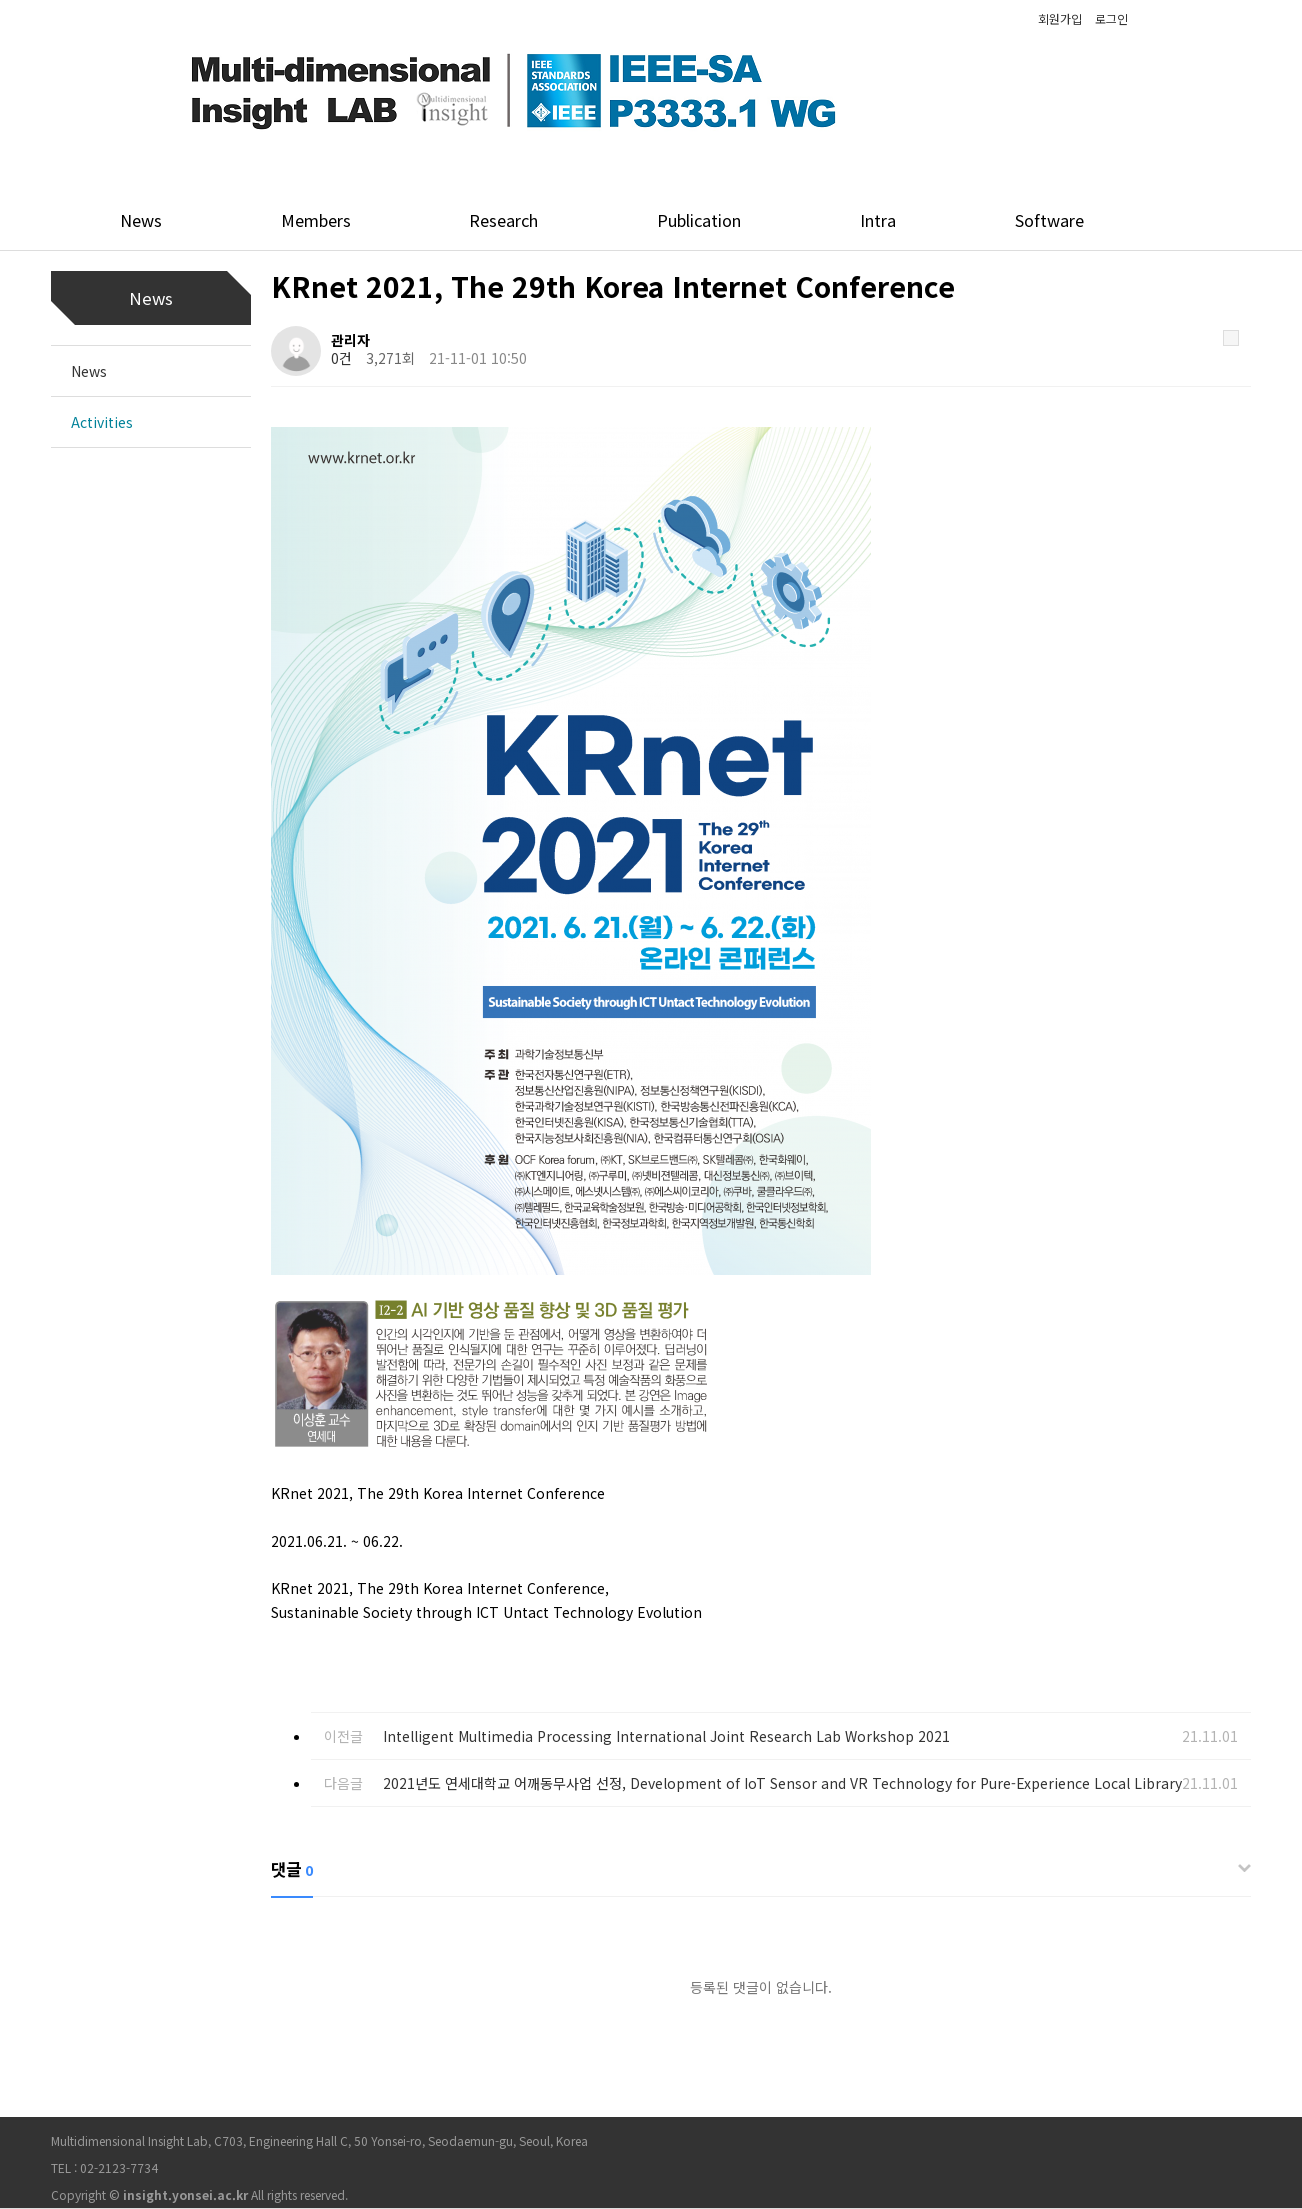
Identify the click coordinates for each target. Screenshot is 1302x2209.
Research (503, 220)
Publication (699, 220)
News (141, 220)
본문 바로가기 (0, 0)
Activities (102, 422)
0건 (341, 358)
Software (1049, 220)
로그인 (1111, 18)
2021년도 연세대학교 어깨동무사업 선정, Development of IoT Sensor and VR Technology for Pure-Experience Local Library (782, 1783)
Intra (878, 220)
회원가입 (1060, 18)
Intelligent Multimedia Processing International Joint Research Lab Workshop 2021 (666, 1736)
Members (316, 220)
